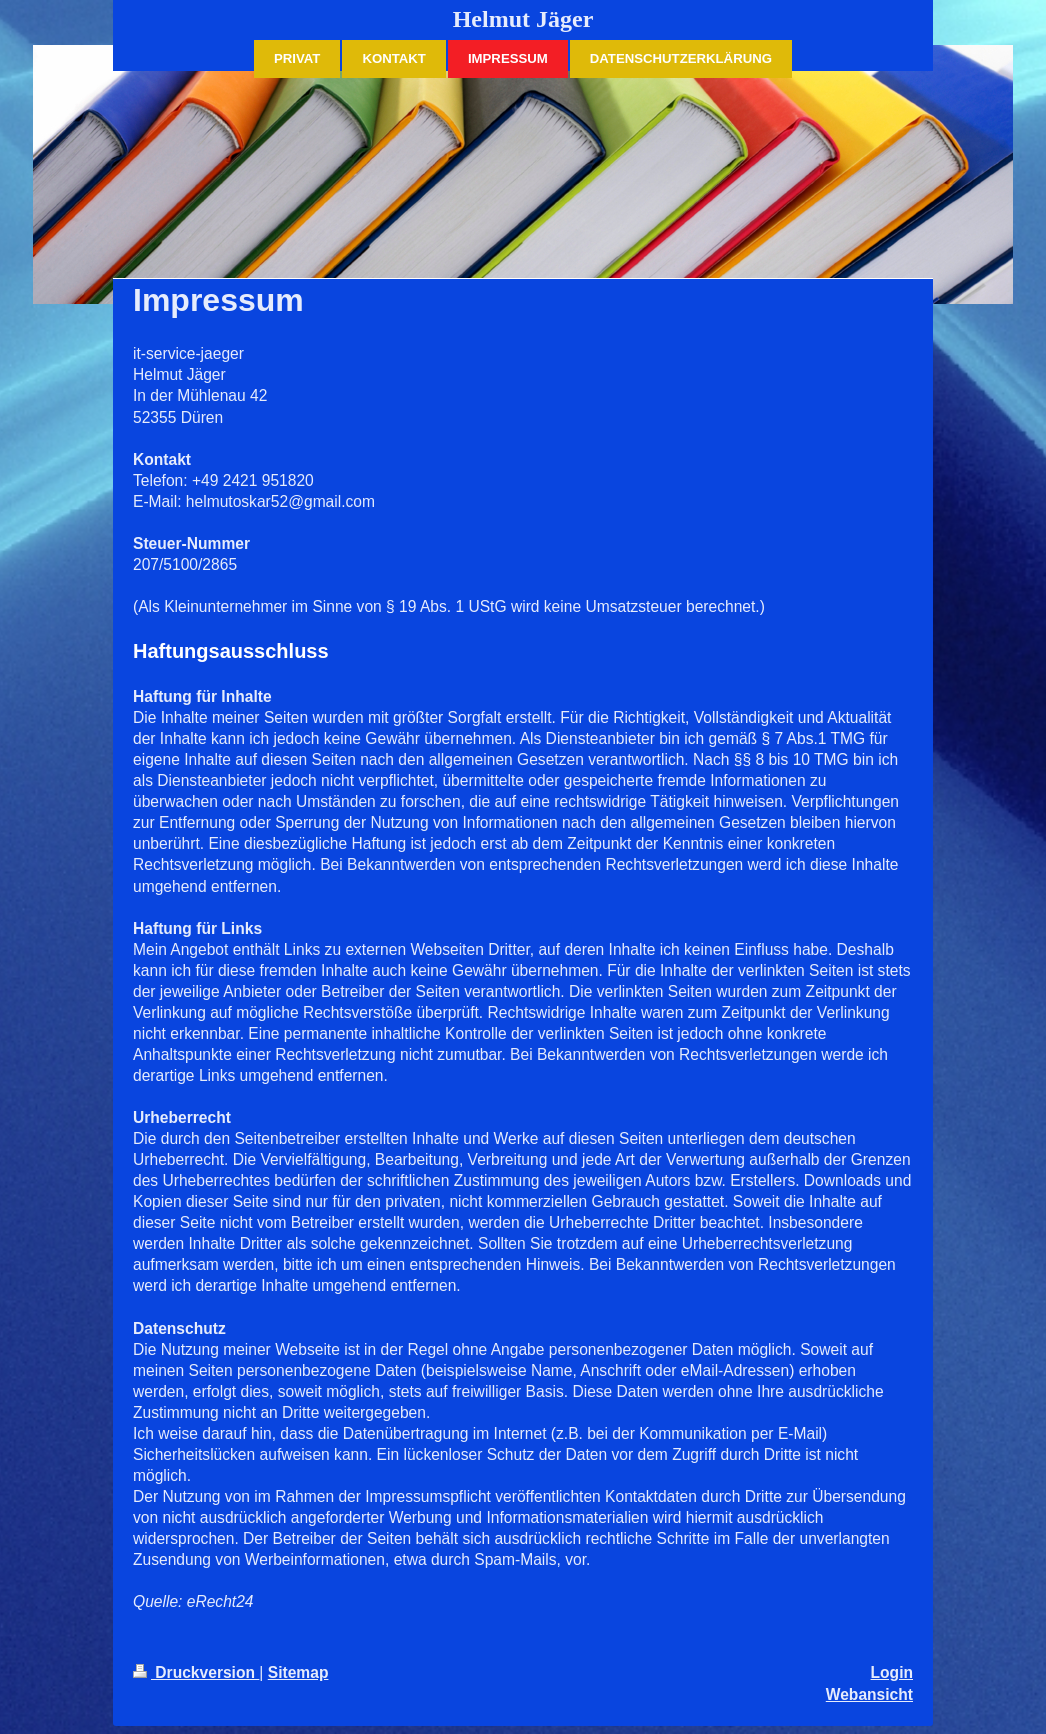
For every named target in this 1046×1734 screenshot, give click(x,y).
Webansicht (869, 1694)
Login (892, 1672)
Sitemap (298, 1672)
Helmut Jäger (523, 19)
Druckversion (196, 1672)
